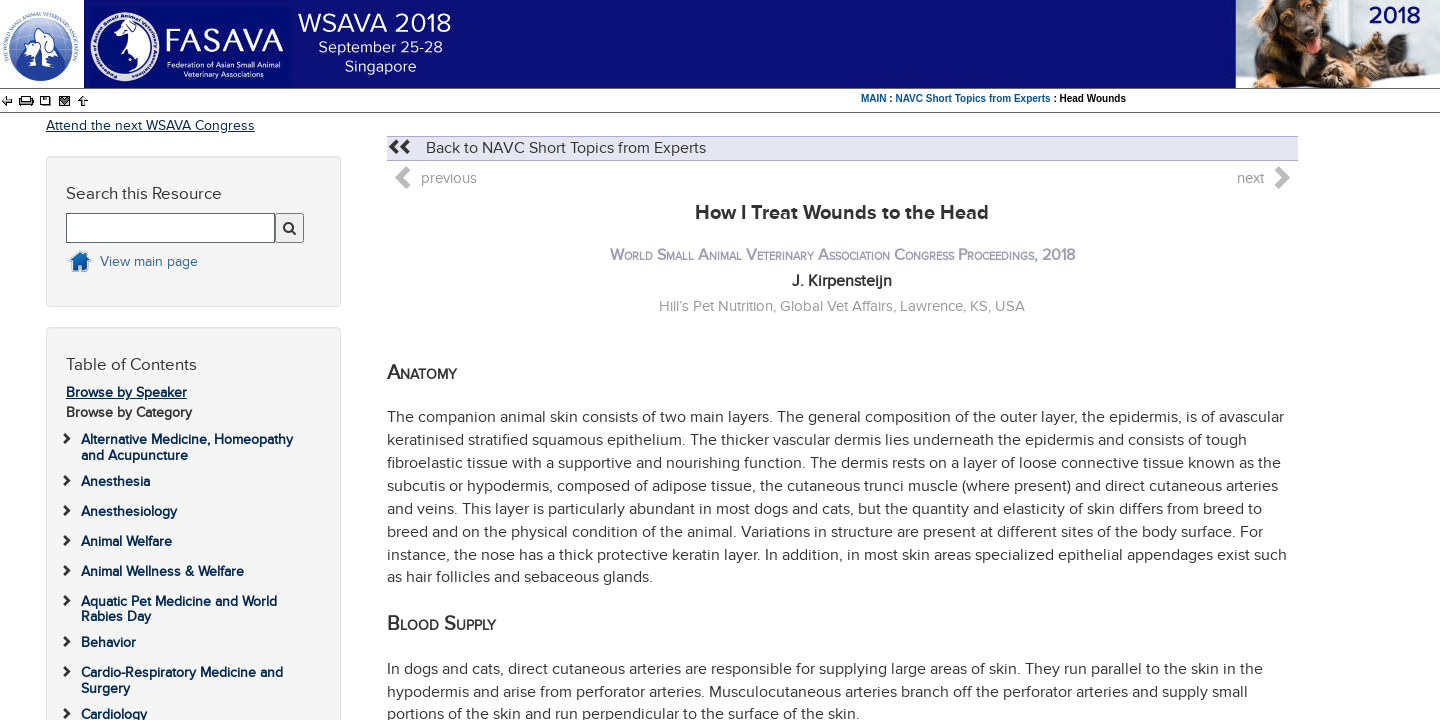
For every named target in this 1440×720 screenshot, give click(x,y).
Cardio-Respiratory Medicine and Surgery (182, 680)
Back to (546, 148)
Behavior (108, 642)
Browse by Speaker (126, 392)
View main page (149, 261)
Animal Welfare (126, 541)
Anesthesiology (129, 511)
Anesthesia (115, 481)
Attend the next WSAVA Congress (150, 125)
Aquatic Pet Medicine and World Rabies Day (179, 609)
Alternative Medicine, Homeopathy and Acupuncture (187, 447)
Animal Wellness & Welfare (162, 571)
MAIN (874, 98)
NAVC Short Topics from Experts (972, 98)
